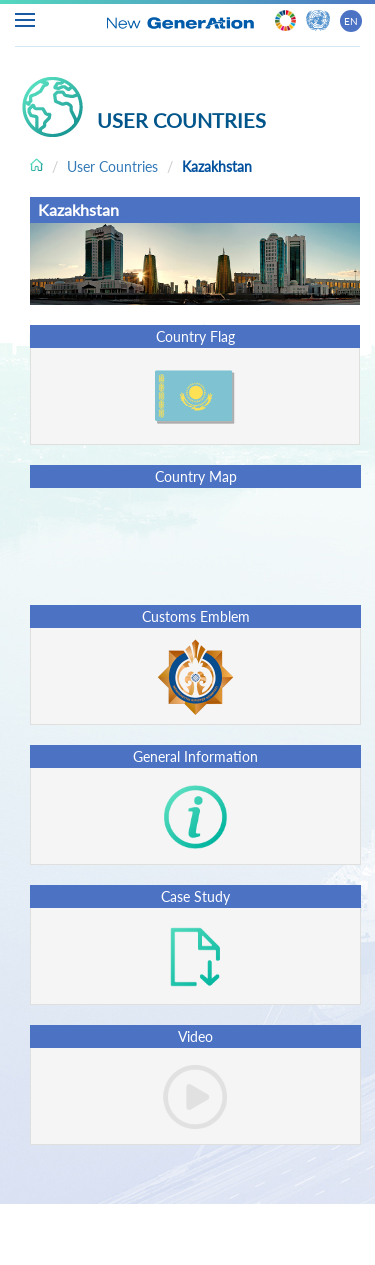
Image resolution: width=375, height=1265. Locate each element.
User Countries (112, 166)
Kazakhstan (217, 166)
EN (351, 21)
